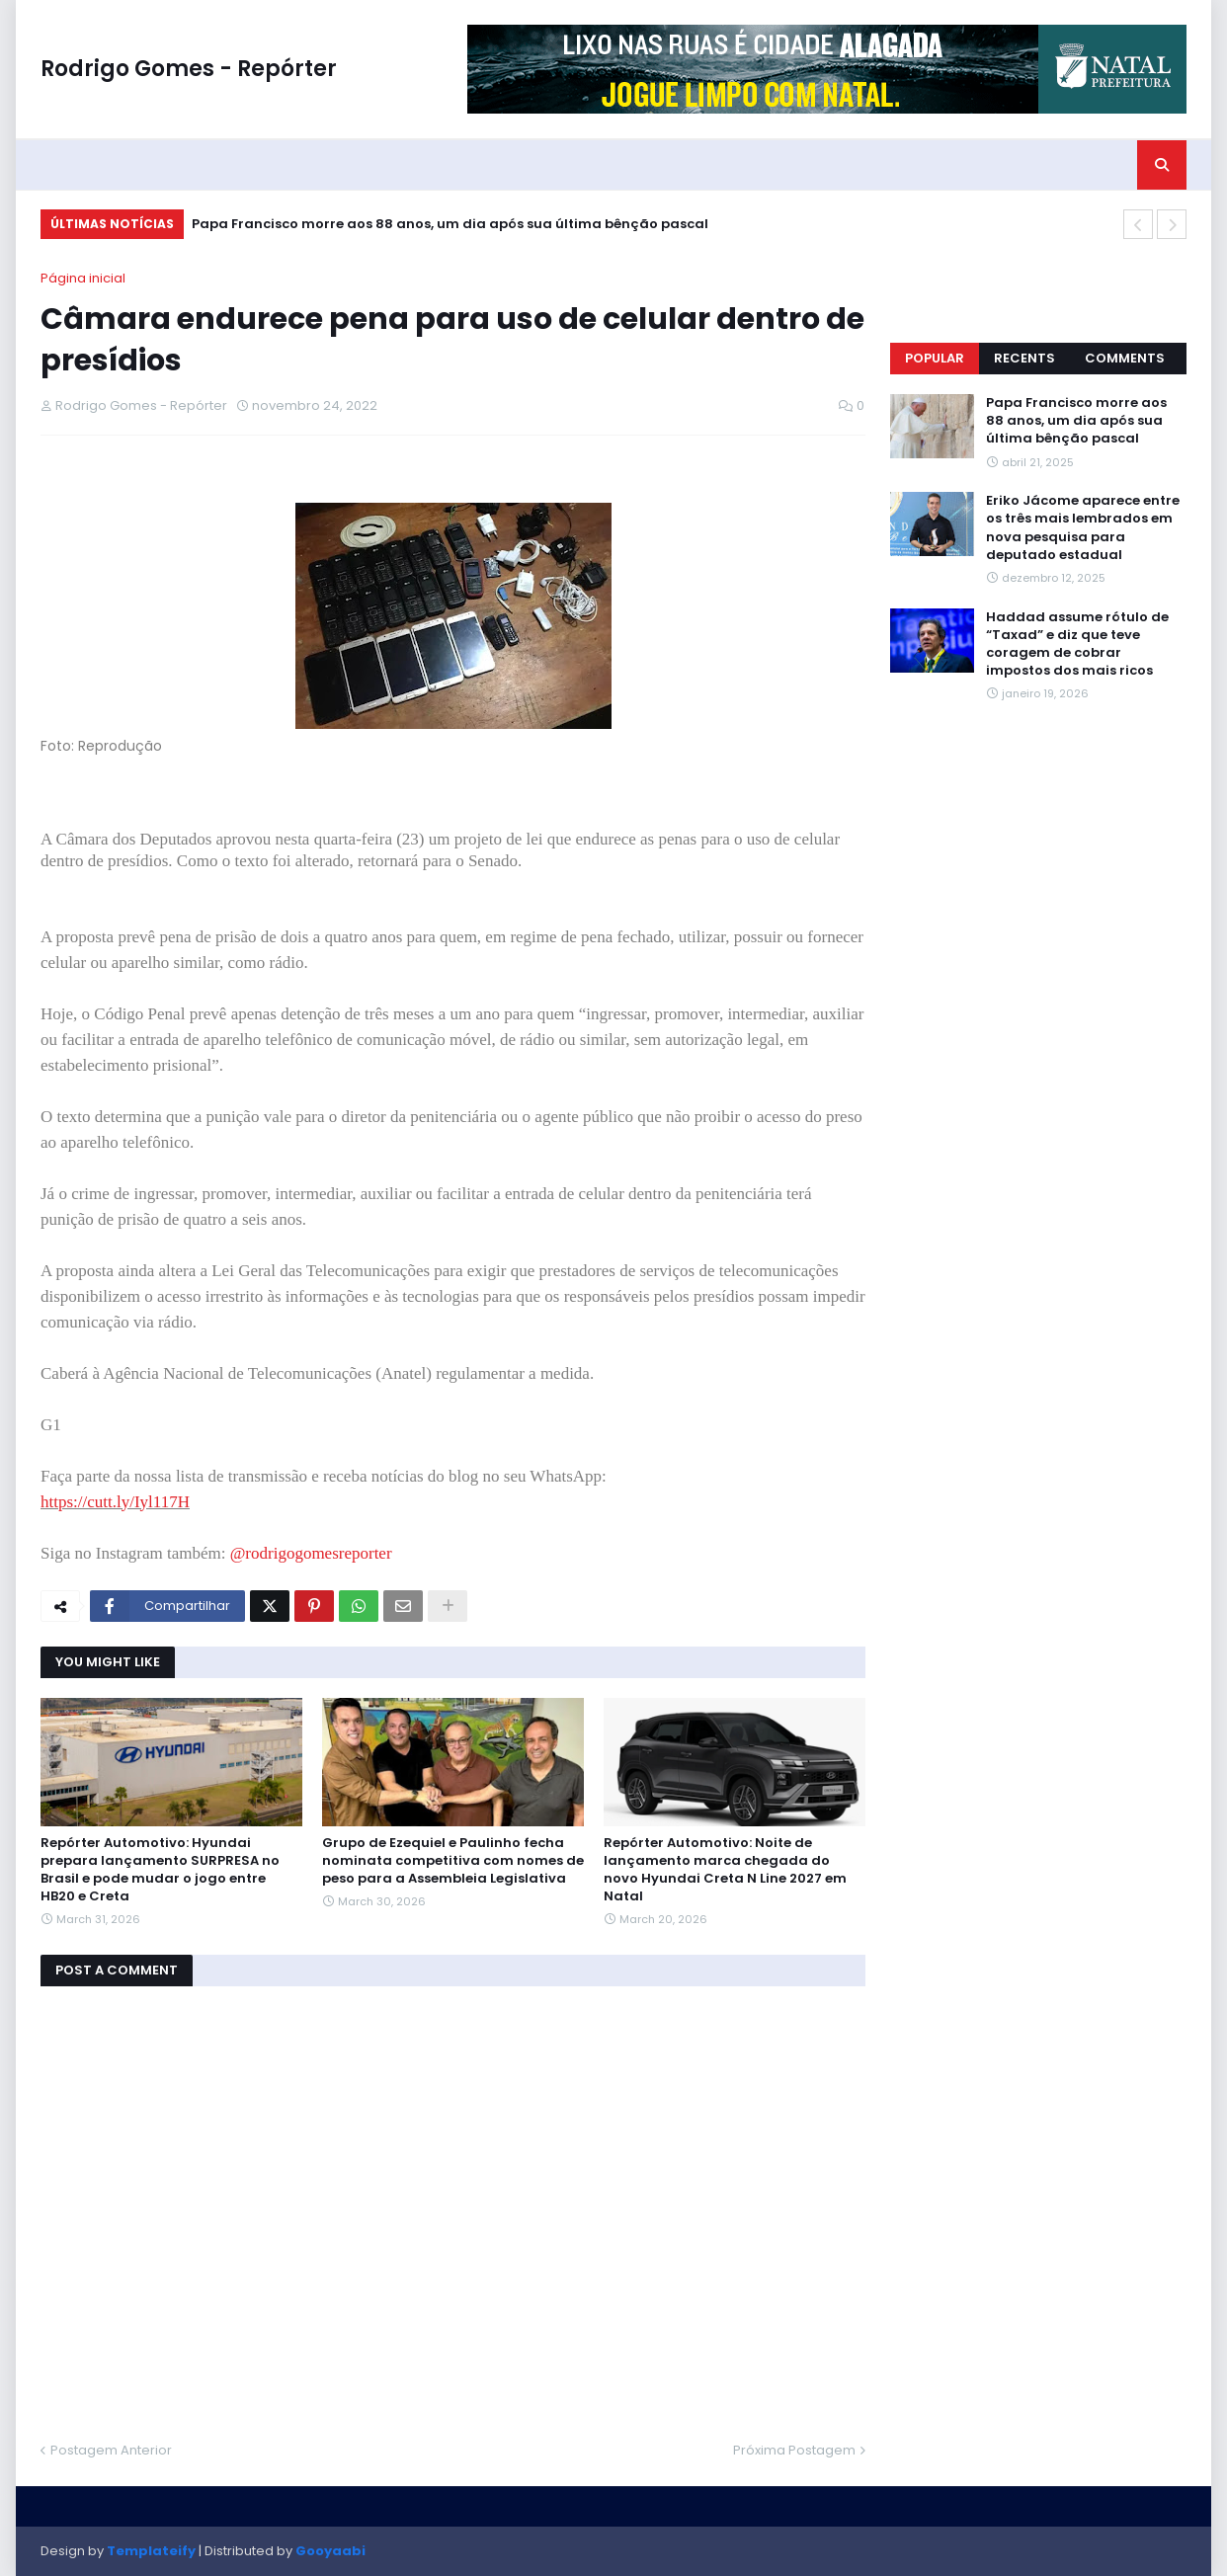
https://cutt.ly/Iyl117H (115, 1501)
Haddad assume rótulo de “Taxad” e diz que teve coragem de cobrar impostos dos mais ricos (1077, 644)
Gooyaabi (330, 2550)
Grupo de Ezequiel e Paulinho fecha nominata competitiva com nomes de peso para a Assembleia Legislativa (453, 1861)
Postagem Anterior (111, 2450)
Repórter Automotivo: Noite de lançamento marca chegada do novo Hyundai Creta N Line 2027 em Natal (725, 1870)
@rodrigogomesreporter (311, 1553)
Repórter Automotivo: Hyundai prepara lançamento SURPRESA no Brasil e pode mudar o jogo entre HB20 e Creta (160, 1870)
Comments (1125, 358)
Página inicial (83, 278)
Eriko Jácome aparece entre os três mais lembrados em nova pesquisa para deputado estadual (1083, 528)
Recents (1024, 358)
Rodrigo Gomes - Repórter (189, 68)
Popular (934, 358)
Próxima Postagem (794, 2450)
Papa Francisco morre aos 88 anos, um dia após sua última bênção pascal (450, 223)
